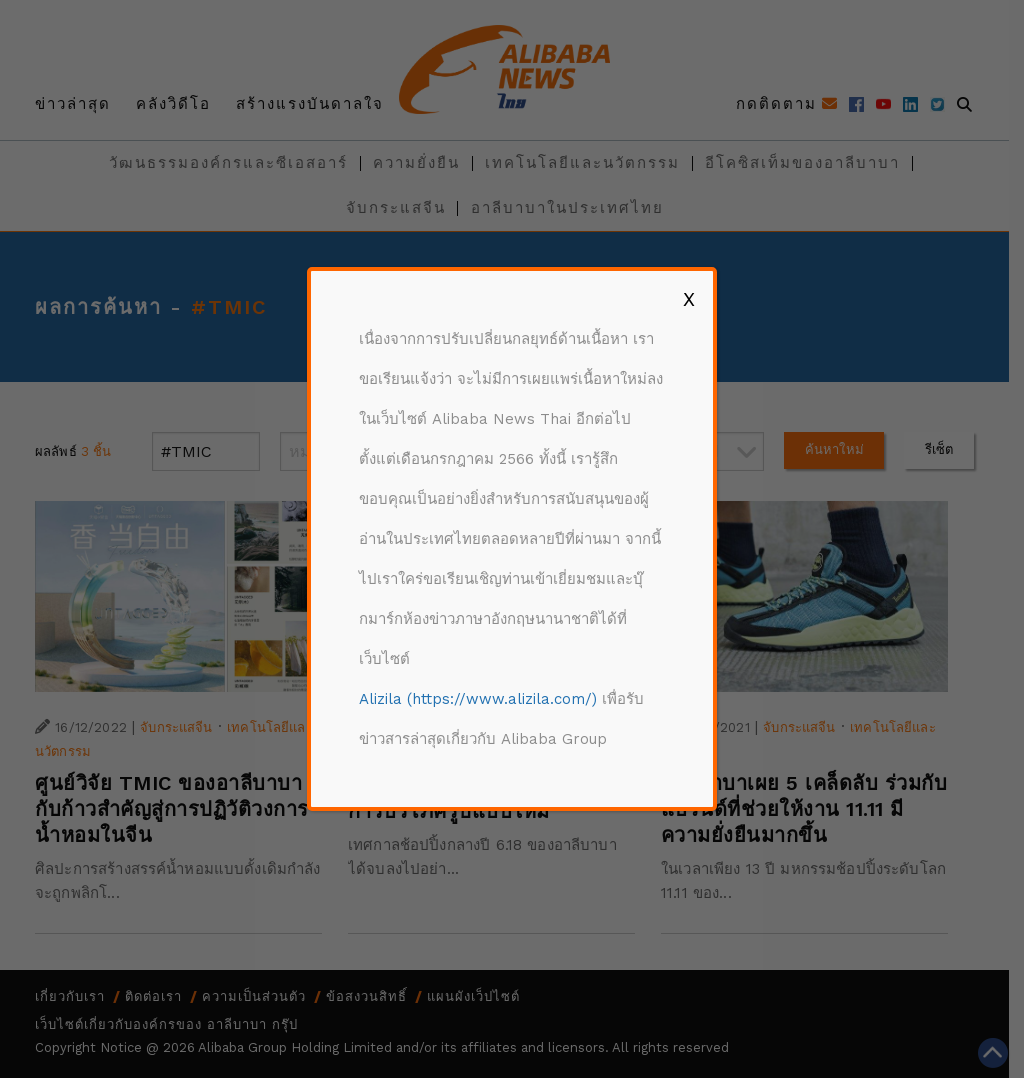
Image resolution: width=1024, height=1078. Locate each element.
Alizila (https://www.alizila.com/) (478, 699)
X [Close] (689, 299)
